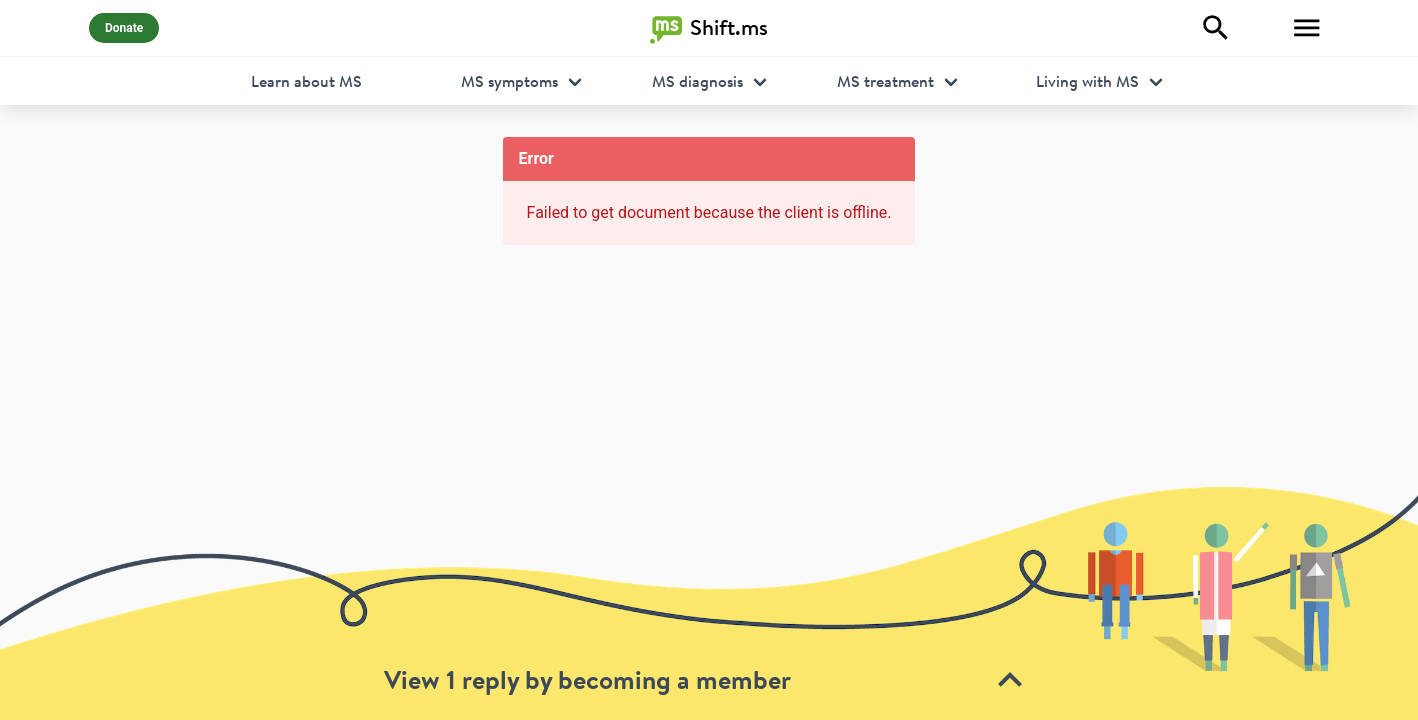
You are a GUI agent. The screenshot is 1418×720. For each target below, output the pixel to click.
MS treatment (885, 81)
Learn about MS (306, 81)
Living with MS (1087, 81)
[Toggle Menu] (1307, 28)
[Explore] (1216, 28)
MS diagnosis (697, 81)
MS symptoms (509, 81)
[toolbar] (709, 602)
